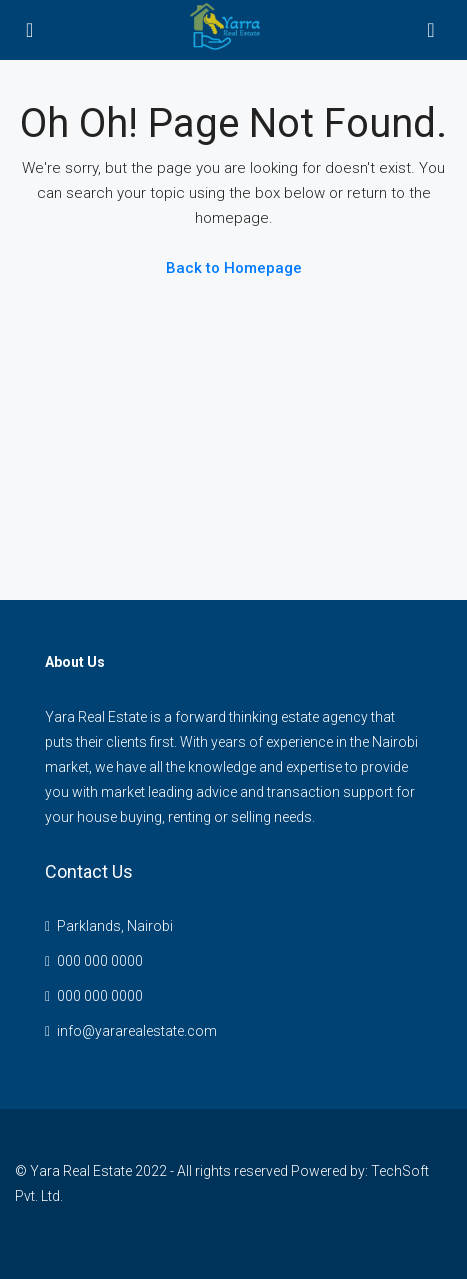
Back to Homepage (234, 268)
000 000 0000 (100, 961)
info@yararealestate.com (137, 1031)
